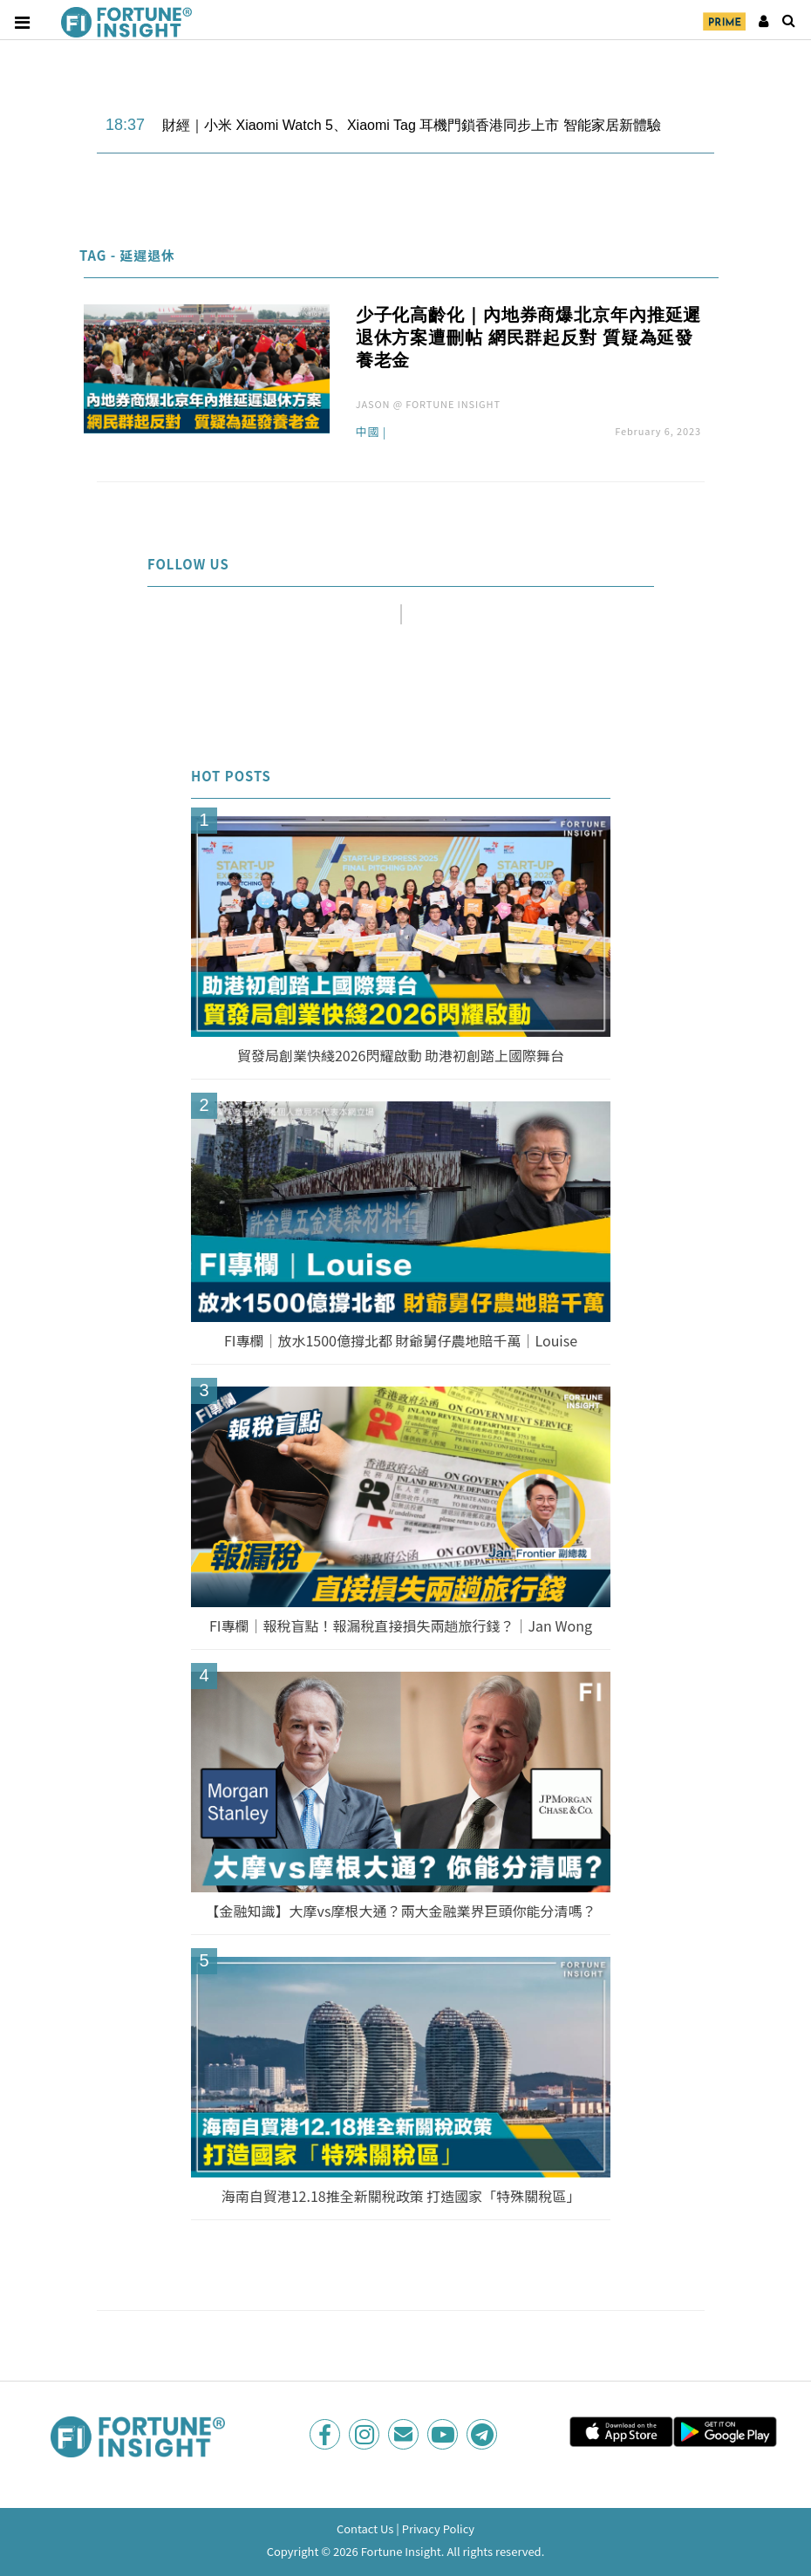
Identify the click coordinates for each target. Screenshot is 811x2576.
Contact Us (365, 2528)
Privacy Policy (438, 2528)
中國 (368, 433)
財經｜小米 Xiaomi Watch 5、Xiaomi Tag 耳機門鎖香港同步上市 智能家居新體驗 (411, 125)
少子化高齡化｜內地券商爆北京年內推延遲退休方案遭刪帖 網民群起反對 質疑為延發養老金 (529, 337)
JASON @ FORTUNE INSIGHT (428, 404)
